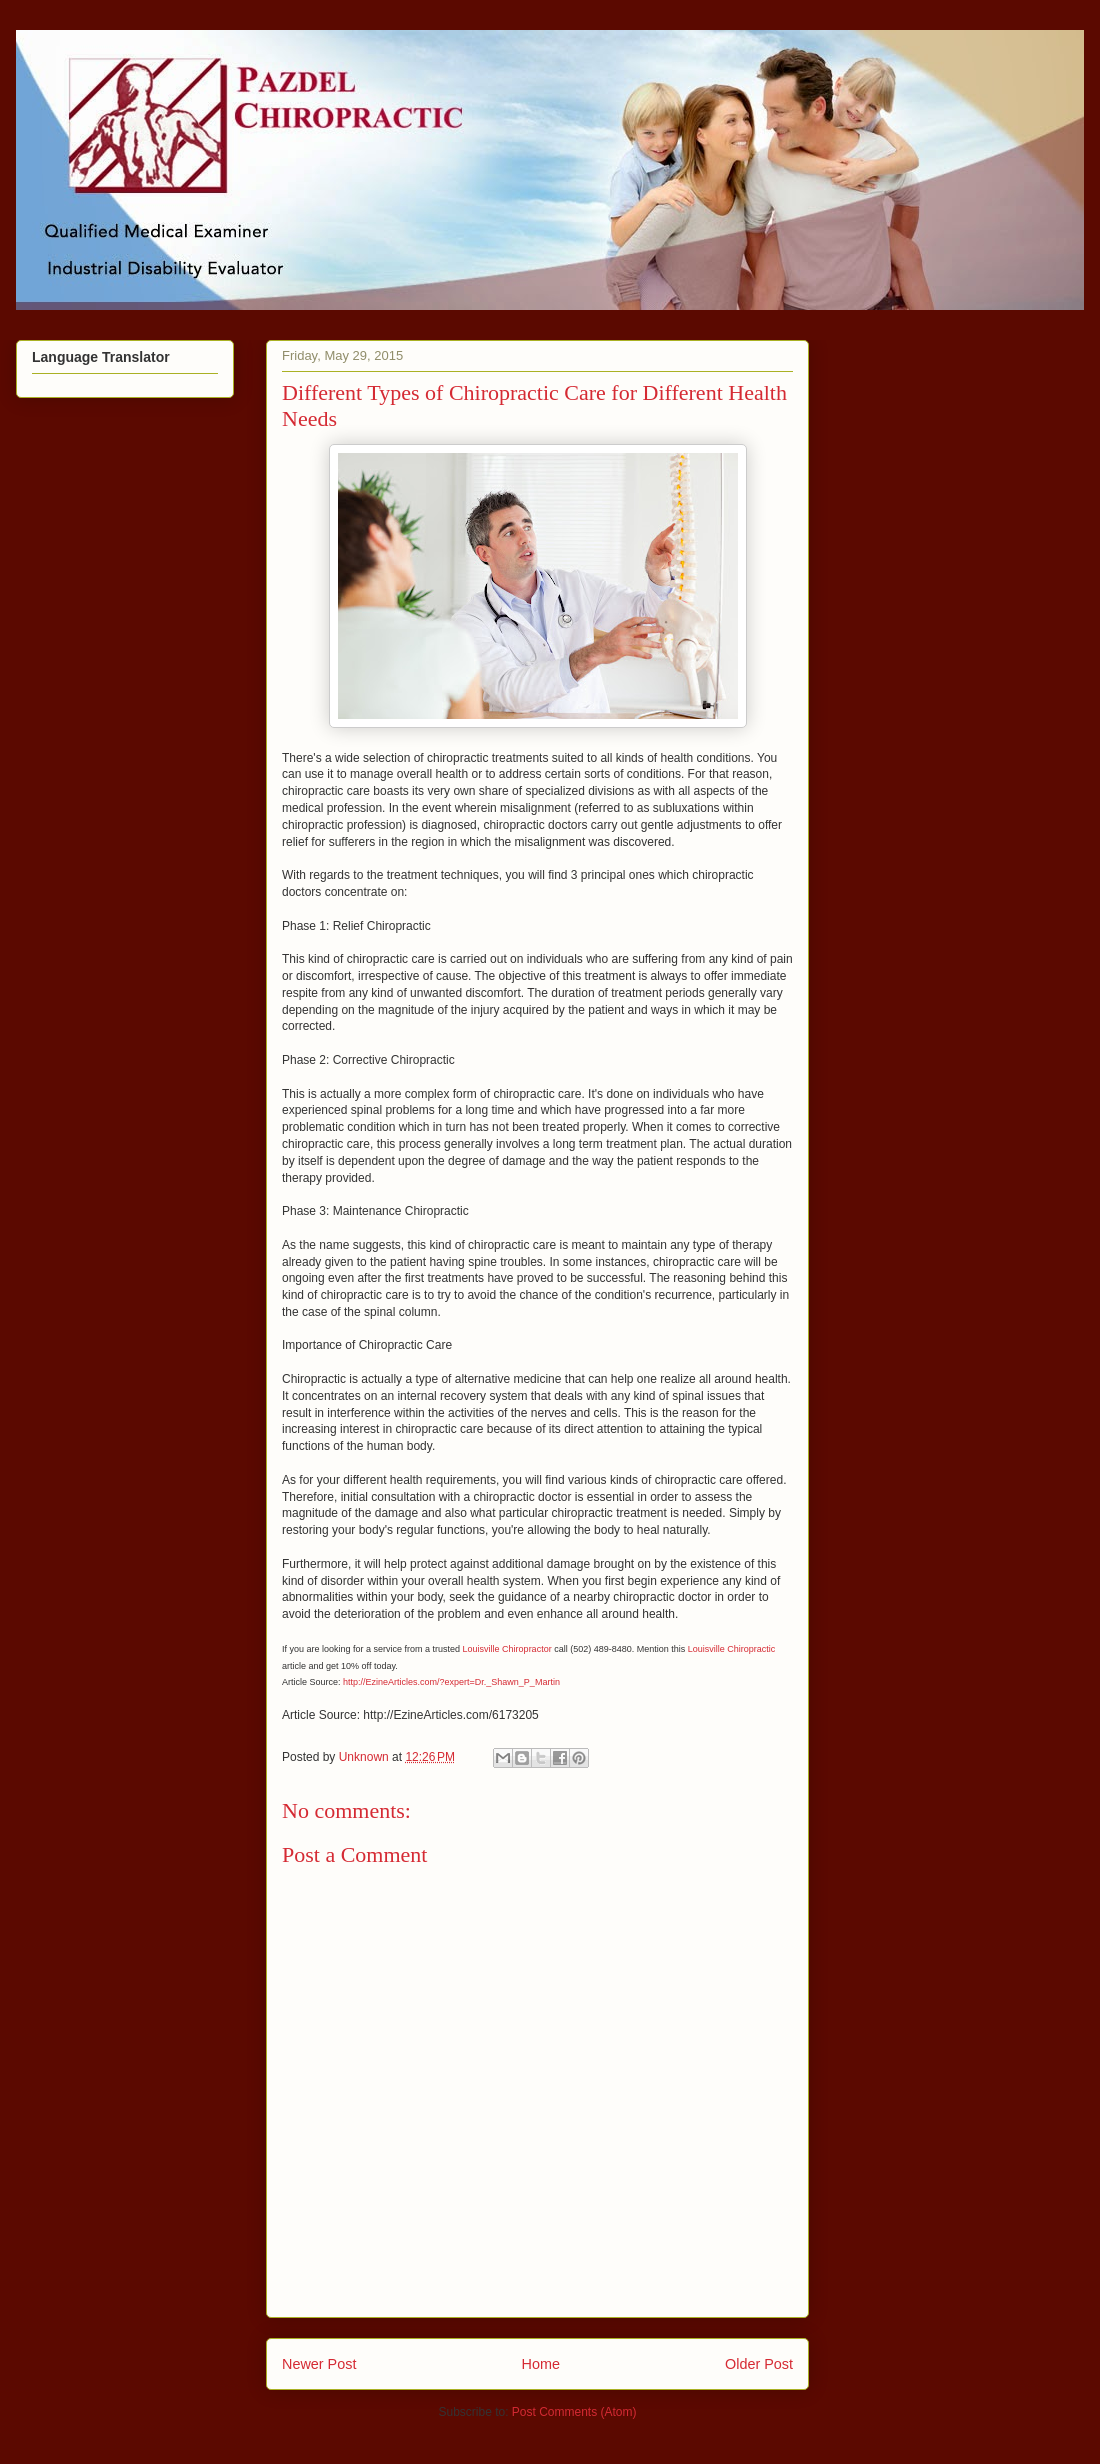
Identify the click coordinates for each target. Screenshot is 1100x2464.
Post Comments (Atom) (574, 2412)
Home (541, 2364)
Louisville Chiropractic (732, 1649)
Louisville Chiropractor (507, 1649)
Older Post (759, 2364)
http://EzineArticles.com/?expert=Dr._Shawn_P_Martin (451, 1682)
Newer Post (319, 2364)
